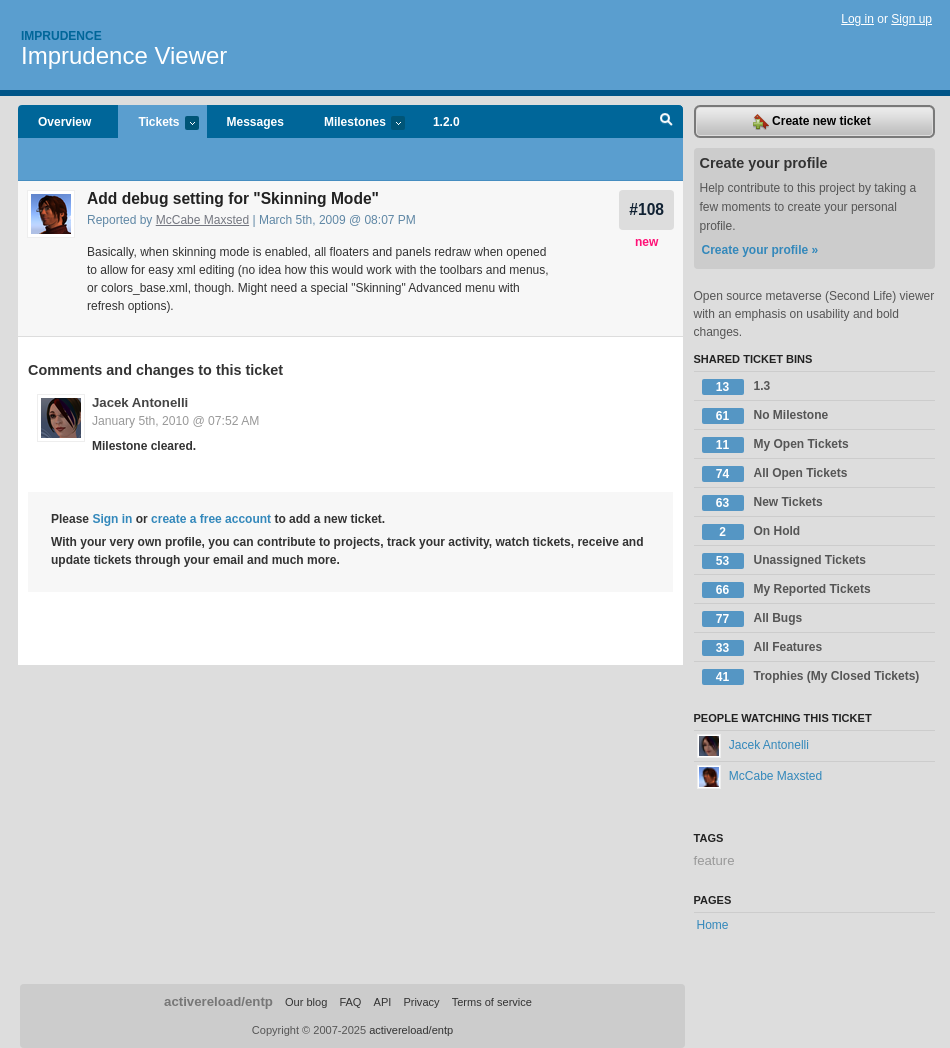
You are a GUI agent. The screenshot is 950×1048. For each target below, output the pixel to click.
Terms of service (492, 1002)
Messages (255, 122)
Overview (64, 122)
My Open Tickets (775, 445)
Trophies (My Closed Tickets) (811, 677)
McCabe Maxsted (202, 220)
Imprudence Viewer (124, 55)
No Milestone (765, 416)
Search (666, 122)
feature (714, 860)
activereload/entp (218, 1001)
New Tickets (762, 503)
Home (713, 925)
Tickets (158, 123)
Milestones (354, 123)
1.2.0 (446, 122)
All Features (762, 648)
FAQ (350, 1002)
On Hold (751, 532)
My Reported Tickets (786, 590)
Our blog (306, 1002)
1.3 (736, 387)
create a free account (211, 519)
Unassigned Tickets (784, 561)
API (383, 1002)
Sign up (911, 19)
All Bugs (752, 619)
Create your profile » (760, 250)
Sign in (112, 519)
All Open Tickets (775, 474)
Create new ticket (812, 122)
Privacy (421, 1002)
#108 (646, 209)
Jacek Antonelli (140, 402)
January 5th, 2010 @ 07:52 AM (175, 421)
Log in (857, 19)
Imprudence (61, 36)
